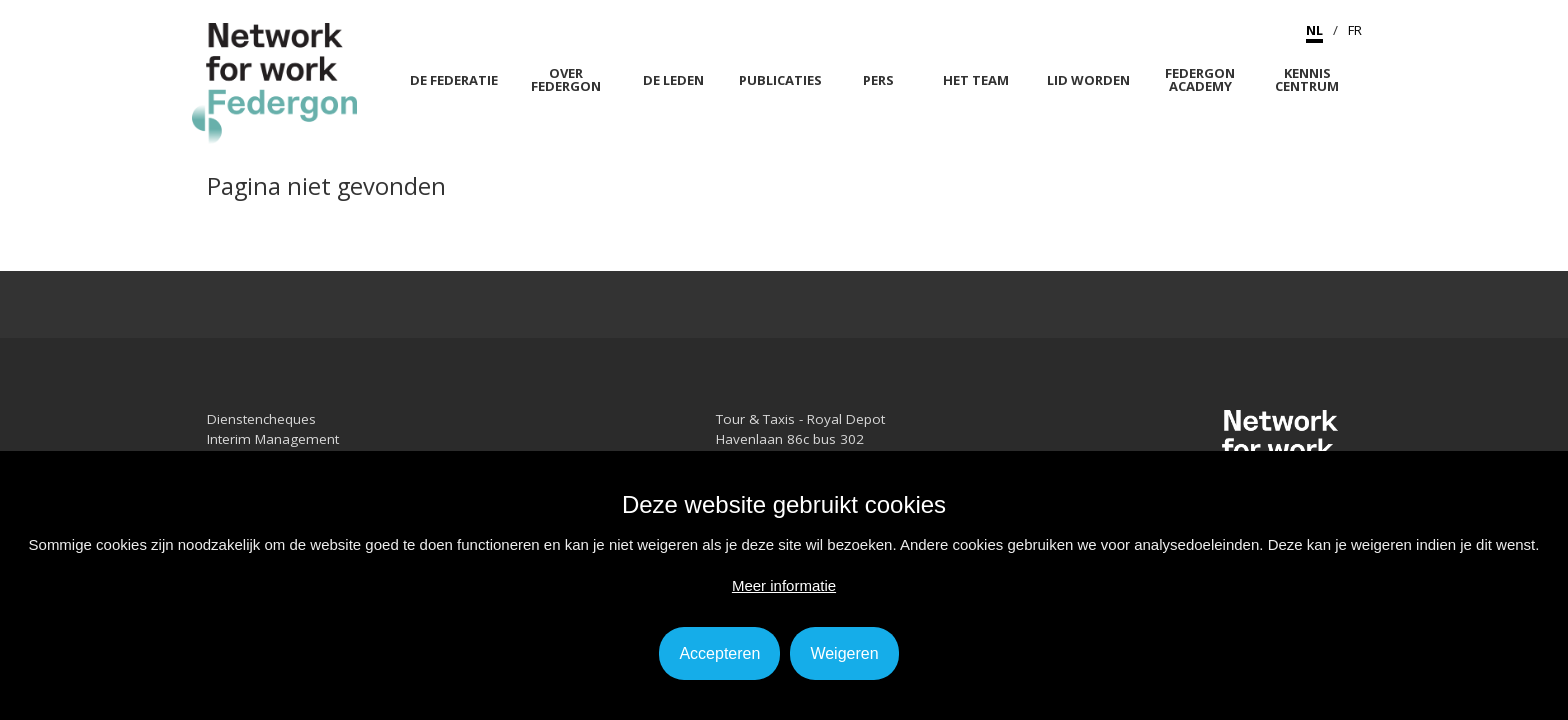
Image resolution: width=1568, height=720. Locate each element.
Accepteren (719, 653)
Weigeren (844, 653)
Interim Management (273, 439)
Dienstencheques (261, 419)
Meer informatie (784, 585)
